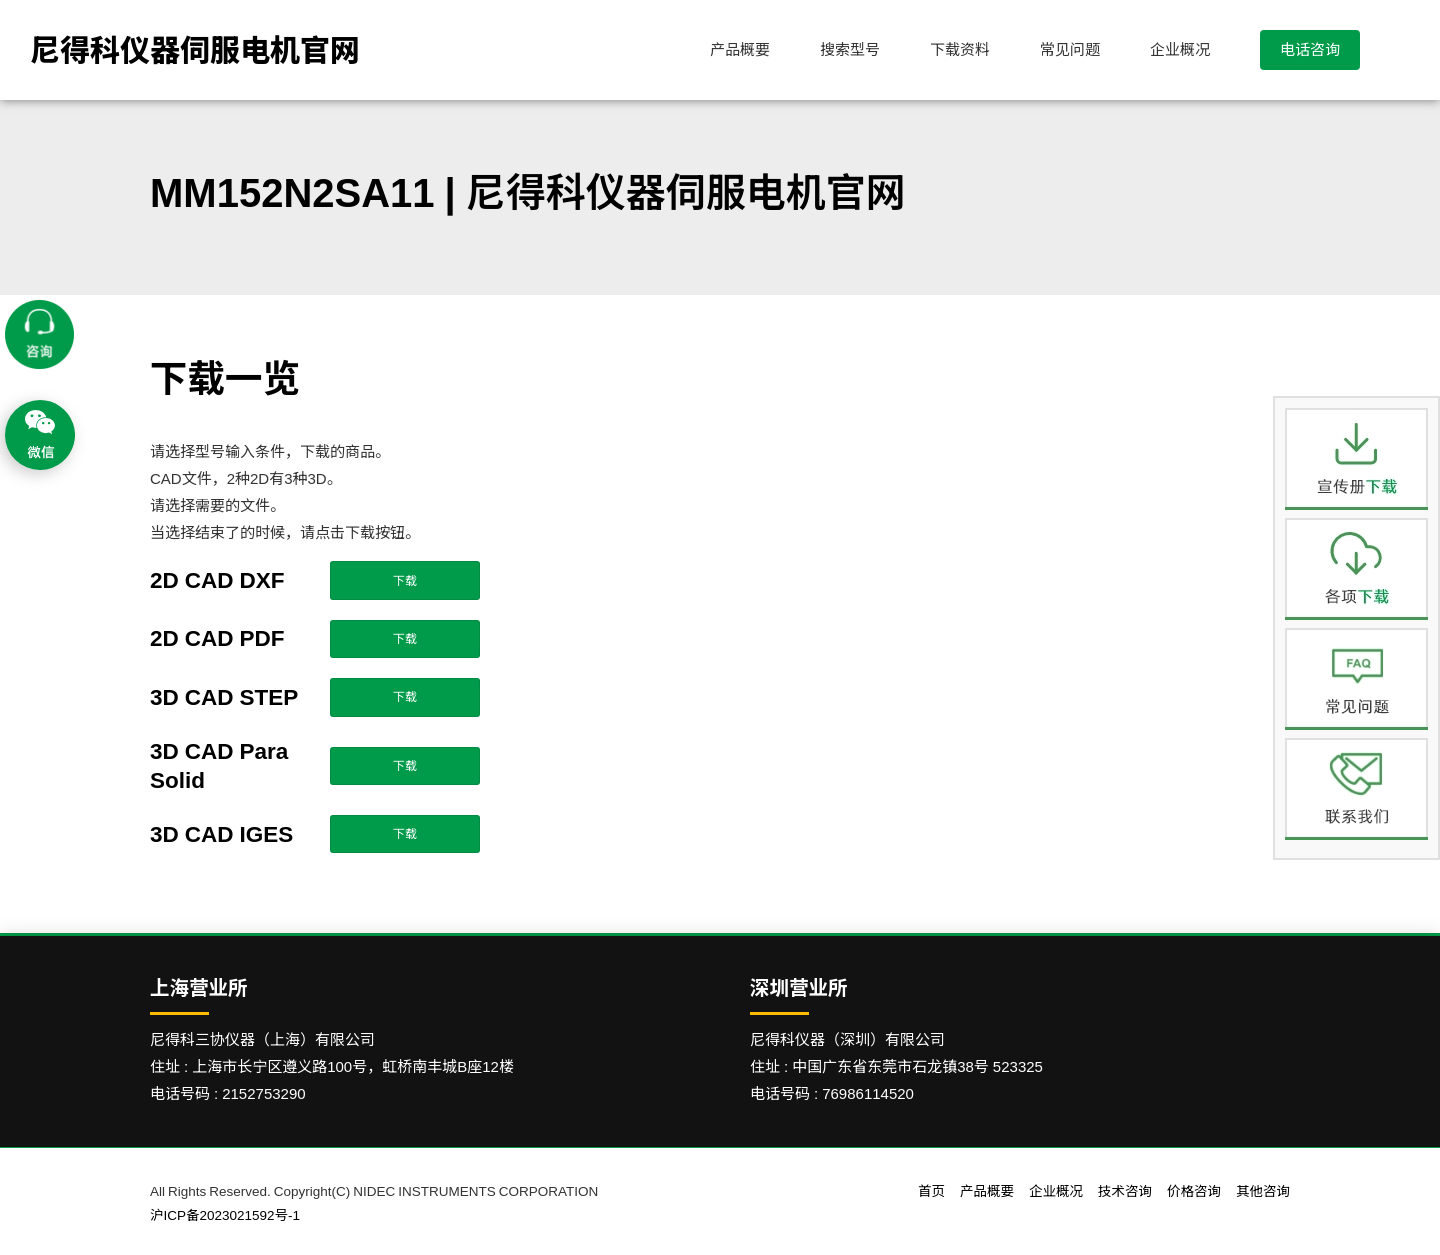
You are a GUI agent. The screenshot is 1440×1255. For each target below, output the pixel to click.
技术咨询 (1125, 1191)
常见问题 (1070, 49)
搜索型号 (850, 49)
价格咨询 (1194, 1191)
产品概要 (740, 49)
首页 (931, 1191)
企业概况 (1180, 49)
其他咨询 (1263, 1191)
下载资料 (960, 49)
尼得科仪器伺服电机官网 (195, 50)
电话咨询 (1310, 49)
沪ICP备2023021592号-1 (225, 1215)
